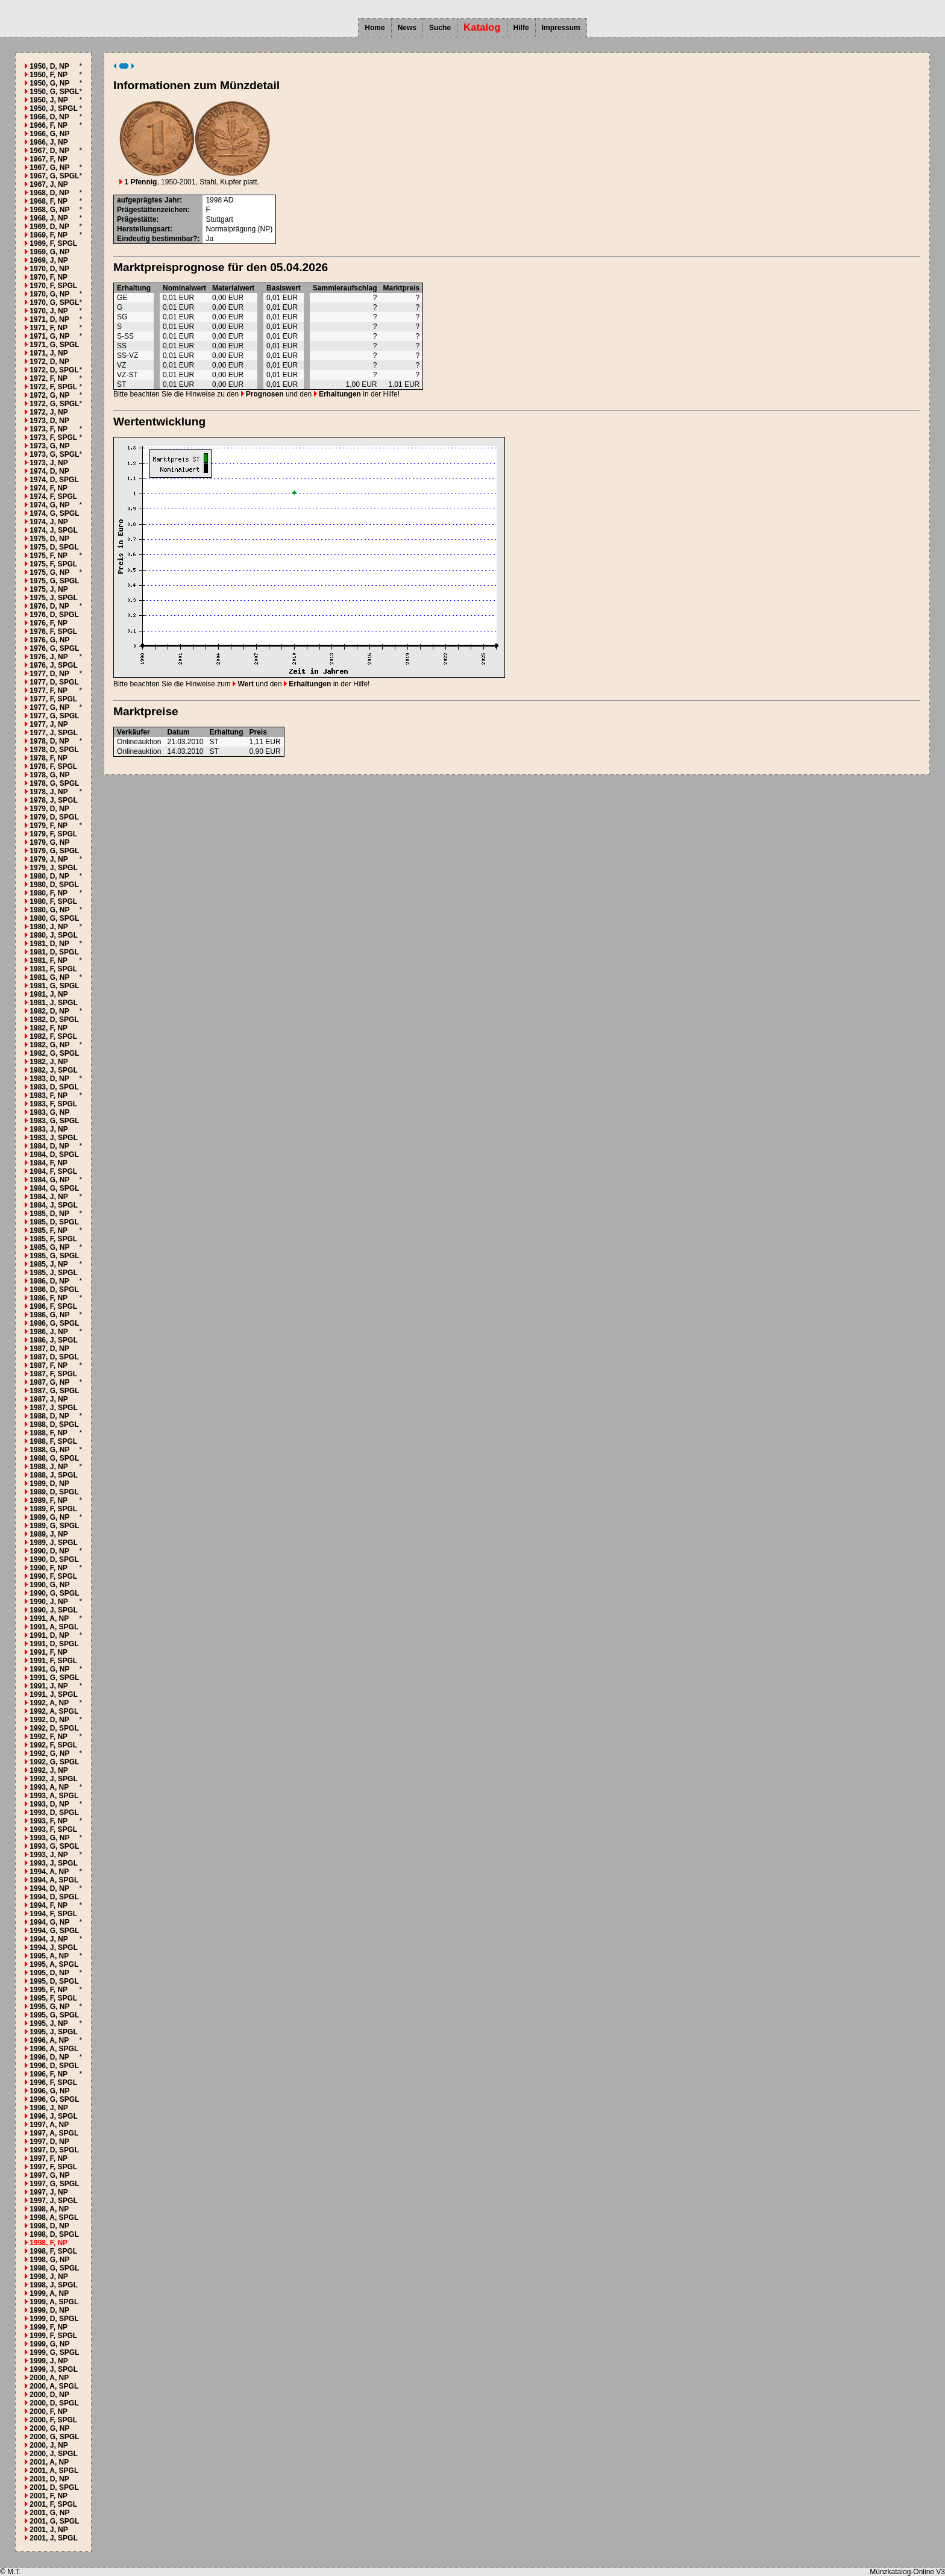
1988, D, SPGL (54, 1424)
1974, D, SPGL (54, 479)
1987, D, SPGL (54, 1357)
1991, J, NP (49, 1686)
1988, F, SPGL (53, 1441)
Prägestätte (136, 219)
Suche (440, 28)
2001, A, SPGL (54, 2470)
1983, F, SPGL (53, 1104)
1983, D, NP (49, 1078)
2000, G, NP (49, 2428)
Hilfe (521, 28)
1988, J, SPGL (53, 1475)
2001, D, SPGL (54, 2487)
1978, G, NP (49, 775)
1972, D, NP (49, 361)
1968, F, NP (49, 201)
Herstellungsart (143, 229)
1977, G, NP (49, 707)
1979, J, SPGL (53, 867)
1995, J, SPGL (53, 2032)
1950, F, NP (49, 75)
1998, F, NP (49, 2243)
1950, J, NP (49, 100)
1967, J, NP (49, 184)
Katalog (482, 27)
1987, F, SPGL (53, 1374)
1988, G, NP (49, 1450)
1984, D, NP (49, 1146)
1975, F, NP (49, 555)
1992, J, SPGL (53, 1779)
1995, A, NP (49, 1956)
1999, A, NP (49, 2293)
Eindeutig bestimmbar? (157, 238)
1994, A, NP (49, 1871)
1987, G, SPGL (54, 1391)
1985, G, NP (49, 1247)
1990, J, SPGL (53, 1610)
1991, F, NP (49, 1652)
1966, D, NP (49, 117)
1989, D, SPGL (54, 1492)
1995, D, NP (49, 1973)
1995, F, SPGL (53, 1998)
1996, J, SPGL (53, 2116)
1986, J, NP (49, 1331)
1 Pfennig (138, 182)
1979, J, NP (49, 859)
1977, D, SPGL (54, 682)
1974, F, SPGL (53, 496)
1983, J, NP (49, 1129)
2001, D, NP (49, 2479)
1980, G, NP (49, 910)
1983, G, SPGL (54, 1121)
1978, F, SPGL (53, 766)
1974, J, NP (49, 522)
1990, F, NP (49, 1568)
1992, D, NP (49, 1720)
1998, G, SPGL (54, 2268)
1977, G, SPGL (54, 716)
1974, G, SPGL (54, 513)
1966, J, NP (49, 142)
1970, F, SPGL (53, 285)
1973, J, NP (49, 463)
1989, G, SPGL (54, 1525)
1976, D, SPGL (54, 614)
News (407, 28)
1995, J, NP (49, 2023)
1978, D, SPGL (54, 749)
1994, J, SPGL (53, 1947)
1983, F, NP (49, 1095)
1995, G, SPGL (54, 2015)
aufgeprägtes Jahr (148, 200)
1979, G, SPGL (54, 851)
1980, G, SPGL (54, 918)
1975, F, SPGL (53, 564)
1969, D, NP (49, 226)
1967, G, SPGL (54, 176)
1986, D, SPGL (54, 1289)
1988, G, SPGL (54, 1458)
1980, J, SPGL (53, 935)
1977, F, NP (49, 690)
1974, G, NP (49, 505)
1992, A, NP (49, 1703)
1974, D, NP (49, 471)
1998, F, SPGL (53, 2251)
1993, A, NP (49, 1787)
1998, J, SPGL (53, 2285)
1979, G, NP (49, 842)
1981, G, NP (49, 977)
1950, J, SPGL (53, 108)
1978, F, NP (49, 758)
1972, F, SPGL (53, 387)
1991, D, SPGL (54, 1644)
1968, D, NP (49, 193)
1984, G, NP (49, 1180)
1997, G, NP (49, 2175)
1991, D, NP (49, 1635)
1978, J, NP (49, 792)
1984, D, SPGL (54, 1154)
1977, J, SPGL (53, 733)
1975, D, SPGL (54, 547)
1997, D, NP (49, 2141)
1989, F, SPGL (53, 1509)
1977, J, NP (49, 724)
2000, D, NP (49, 2394)
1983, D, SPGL (54, 1087)
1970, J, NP (49, 311)
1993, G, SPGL (54, 1846)
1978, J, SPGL (53, 800)
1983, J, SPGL (53, 1137)
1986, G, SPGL (54, 1323)
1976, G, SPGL (54, 648)
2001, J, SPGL (53, 2538)
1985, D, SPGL (54, 1222)
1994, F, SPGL (53, 1914)
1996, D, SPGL (54, 2065)
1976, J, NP (49, 657)
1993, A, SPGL (54, 1795)
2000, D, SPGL (54, 2403)
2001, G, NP (49, 2513)
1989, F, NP (49, 1500)
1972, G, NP (49, 395)
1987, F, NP (49, 1365)
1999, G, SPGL (54, 2352)
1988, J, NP (49, 1466)
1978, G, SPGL (54, 783)
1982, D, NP (49, 1011)
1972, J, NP (49, 412)
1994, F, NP (49, 1905)
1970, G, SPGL (54, 302)
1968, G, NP (49, 209)
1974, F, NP (49, 488)
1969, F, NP (49, 235)
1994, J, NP (49, 1939)
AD (229, 200)
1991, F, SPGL (53, 1660)
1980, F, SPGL (53, 901)
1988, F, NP (49, 1433)
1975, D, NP (49, 538)
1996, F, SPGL (53, 2082)
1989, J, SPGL (53, 1542)
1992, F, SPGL (53, 1745)
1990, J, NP (49, 1601)
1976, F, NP (49, 623)
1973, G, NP (49, 446)
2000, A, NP (49, 2378)
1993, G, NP (49, 1838)
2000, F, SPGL (53, 2420)
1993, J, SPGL (53, 1863)
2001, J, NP (49, 2529)
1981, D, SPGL (54, 952)
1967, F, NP (49, 159)
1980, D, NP (49, 876)
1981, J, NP (49, 994)
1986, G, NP (49, 1315)
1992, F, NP (49, 1736)
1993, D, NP (49, 1804)
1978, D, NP (49, 741)
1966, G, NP (49, 134)
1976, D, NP (49, 606)
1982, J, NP (49, 1062)
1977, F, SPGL (53, 699)
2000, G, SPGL (54, 2437)
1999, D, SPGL (54, 2318)
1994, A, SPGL (54, 1880)
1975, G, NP (49, 572)
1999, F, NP (49, 2327)
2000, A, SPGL (54, 2386)
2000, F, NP (49, 2411)
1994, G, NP (49, 1922)
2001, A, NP (49, 2462)
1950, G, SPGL (54, 91)
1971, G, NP (49, 336)
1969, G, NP (49, 252)
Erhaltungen (337, 394)
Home (375, 28)
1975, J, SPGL (53, 598)
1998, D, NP (49, 2226)
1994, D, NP (49, 1888)
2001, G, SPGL (54, 2521)
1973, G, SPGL (54, 454)
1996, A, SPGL (54, 2049)
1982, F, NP (49, 1028)
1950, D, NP (49, 66)
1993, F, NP (49, 1821)
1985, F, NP (49, 1230)
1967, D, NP (49, 150)
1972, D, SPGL (54, 370)
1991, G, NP (49, 1669)
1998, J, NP (49, 2276)
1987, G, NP (49, 1382)
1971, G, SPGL (54, 344)
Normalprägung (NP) (239, 229)
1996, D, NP (49, 2057)
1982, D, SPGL (54, 1019)
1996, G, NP (49, 2091)
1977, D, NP (49, 673)
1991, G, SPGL (54, 1677)
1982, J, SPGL (53, 1070)
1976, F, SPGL (53, 631)
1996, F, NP (49, 2074)
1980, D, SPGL (54, 884)
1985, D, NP (49, 1213)
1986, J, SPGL (53, 1340)
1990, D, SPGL (54, 1559)
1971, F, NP (49, 328)
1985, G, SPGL (54, 1256)
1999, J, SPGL (53, 2369)
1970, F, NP (49, 277)
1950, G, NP (49, 83)
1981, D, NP (49, 943)
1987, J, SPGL (53, 1407)
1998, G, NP (49, 2259)
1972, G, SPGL (54, 404)
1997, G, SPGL (54, 2184)
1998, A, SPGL (54, 2217)
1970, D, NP (49, 269)
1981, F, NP (49, 960)
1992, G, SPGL (54, 1762)
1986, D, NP (49, 1281)
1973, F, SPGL (53, 437)
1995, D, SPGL (54, 1981)
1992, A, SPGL (54, 1711)
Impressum (561, 28)
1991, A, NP (49, 1618)
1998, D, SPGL (54, 2234)
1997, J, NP (49, 2192)
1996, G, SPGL (54, 2099)
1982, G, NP (49, 1045)
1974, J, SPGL (53, 530)
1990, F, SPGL (53, 1576)
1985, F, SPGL (53, 1239)
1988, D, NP (49, 1416)
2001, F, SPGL (53, 2504)
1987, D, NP (49, 1348)
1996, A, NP (49, 2040)
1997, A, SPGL (54, 2133)
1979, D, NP (49, 808)
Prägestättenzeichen (152, 209)
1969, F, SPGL (53, 243)
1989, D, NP (49, 1483)
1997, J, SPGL (53, 2200)
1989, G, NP (49, 1517)
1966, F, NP (49, 125)
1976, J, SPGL (53, 665)
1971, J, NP (49, 353)
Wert (243, 684)
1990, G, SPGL (54, 1593)
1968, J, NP (49, 218)
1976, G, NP (49, 640)
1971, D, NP (49, 319)
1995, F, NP (49, 1989)
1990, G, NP (49, 1585)
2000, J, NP (49, 2445)
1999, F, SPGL (53, 2335)
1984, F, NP (49, 1163)
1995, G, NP (49, 2006)
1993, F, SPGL (53, 1829)
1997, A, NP (49, 2124)
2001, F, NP (49, 2496)
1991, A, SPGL (54, 1627)
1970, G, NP (49, 294)
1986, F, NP (49, 1298)
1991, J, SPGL (53, 1694)
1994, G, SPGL (54, 1930)
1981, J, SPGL (53, 1002)
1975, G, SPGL (54, 581)
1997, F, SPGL (53, 2167)
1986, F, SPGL (53, 1306)
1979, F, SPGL (53, 834)
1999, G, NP (49, 2344)
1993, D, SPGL (54, 1812)
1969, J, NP (49, 260)
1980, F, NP (49, 893)
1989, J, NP (49, 1534)
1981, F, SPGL (53, 969)
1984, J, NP (49, 1196)
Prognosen (262, 394)
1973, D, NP (49, 420)
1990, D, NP (49, 1551)
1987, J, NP (49, 1399)
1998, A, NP (49, 2209)
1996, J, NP (49, 2108)
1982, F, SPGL (53, 1036)
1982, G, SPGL (54, 1053)
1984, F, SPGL (53, 1171)
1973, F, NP (49, 429)
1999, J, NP (49, 2361)
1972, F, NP (49, 378)
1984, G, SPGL (54, 1188)
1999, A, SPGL (54, 2302)
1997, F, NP (49, 2158)
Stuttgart (219, 219)
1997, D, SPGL (54, 2150)
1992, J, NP (49, 1770)
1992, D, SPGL (54, 1728)
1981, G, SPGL (54, 986)
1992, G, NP (49, 1753)
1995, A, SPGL (54, 1964)
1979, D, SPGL (54, 817)
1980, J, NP (49, 927)
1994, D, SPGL (54, 1897)
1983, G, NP (49, 1112)
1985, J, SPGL (53, 1272)
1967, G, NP (49, 167)
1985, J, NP (49, 1264)
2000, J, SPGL (53, 2453)
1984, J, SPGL (53, 1205)
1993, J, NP (49, 1855)
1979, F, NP (49, 825)
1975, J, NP (49, 589)
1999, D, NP (49, 2310)
